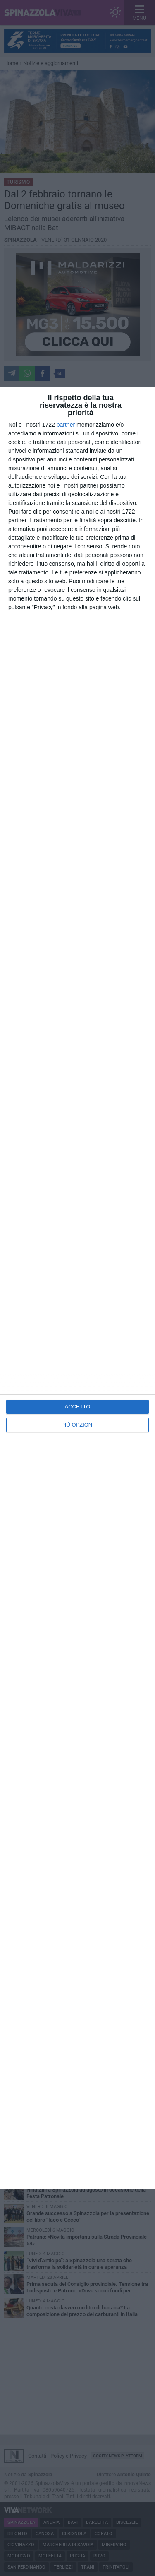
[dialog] (77, 1288)
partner (66, 425)
